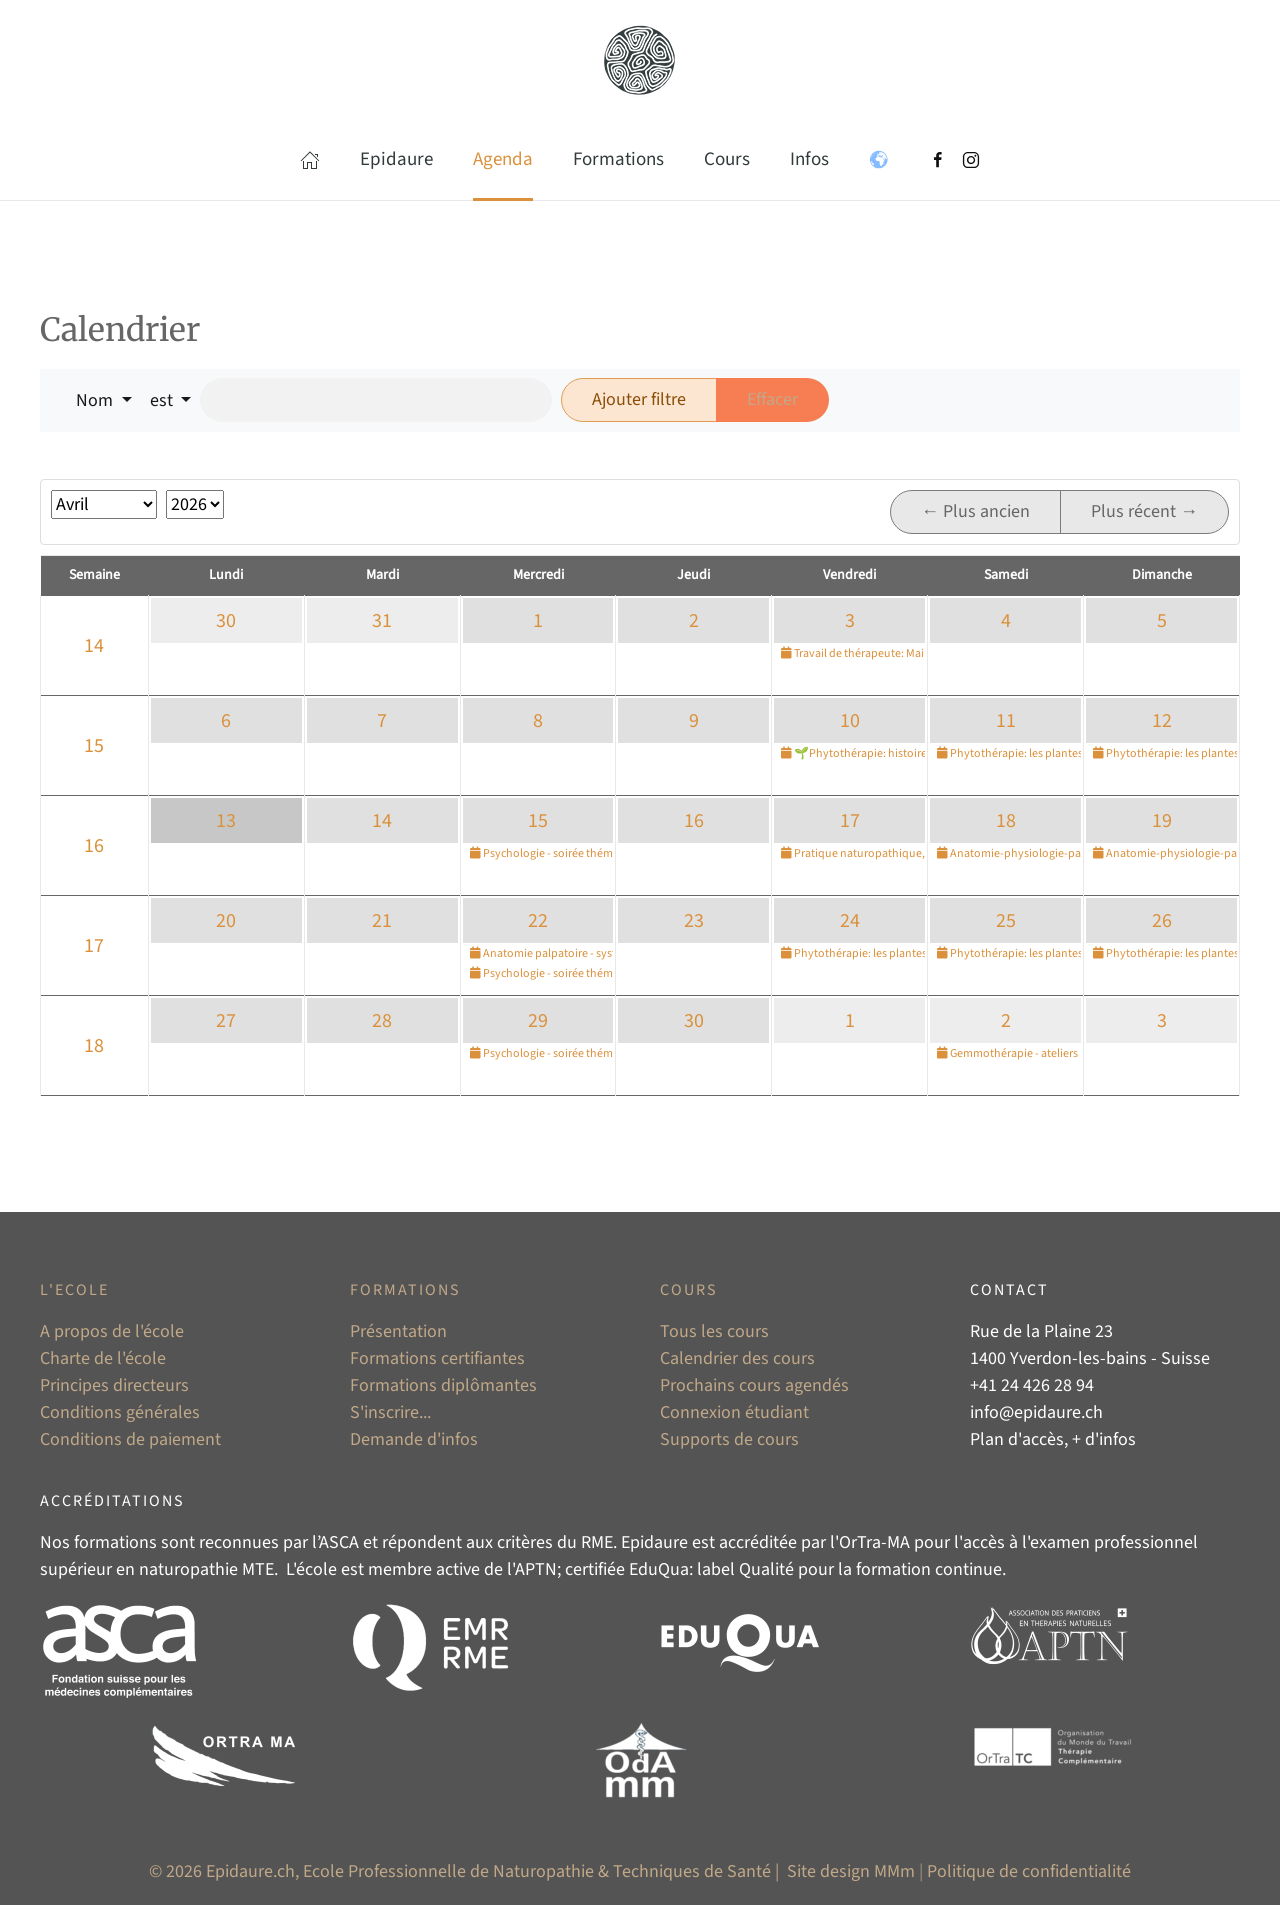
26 (1162, 921)
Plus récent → (1144, 511)
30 (226, 621)
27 (226, 1021)
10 (850, 721)
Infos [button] (809, 159)
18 (1006, 821)
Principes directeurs (114, 1385)
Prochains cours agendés (754, 1385)
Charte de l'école (103, 1358)
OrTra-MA (874, 1542)
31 (382, 621)
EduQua (659, 1569)
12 (1162, 721)
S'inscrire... (390, 1412)
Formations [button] (618, 159)
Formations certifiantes (437, 1358)
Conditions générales (120, 1412)
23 (694, 921)
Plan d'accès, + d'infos (1053, 1439)
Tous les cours (714, 1331)
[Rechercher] (376, 400)
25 (1006, 921)
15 (94, 746)
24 (850, 921)
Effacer (772, 399)
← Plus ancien (975, 511)
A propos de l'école (112, 1331)
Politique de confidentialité (1029, 1871)
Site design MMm (851, 1871)
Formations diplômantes (443, 1385)
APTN (536, 1569)
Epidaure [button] (396, 159)
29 (538, 1021)
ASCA (339, 1542)
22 (538, 921)
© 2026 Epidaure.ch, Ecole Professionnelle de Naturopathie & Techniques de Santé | (466, 1871)
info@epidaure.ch (1036, 1412)
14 (94, 646)
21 (382, 921)
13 (226, 821)
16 (94, 846)
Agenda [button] (503, 159)
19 (1162, 821)
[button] (310, 160)
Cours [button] (727, 159)
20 (226, 921)
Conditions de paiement (130, 1439)
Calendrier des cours (737, 1358)
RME (597, 1542)
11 (1006, 721)
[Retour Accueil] (640, 60)
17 (850, 821)
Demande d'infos (414, 1439)
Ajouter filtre (639, 399)
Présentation (398, 1331)
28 (382, 1021)
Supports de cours (729, 1439)
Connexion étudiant (734, 1412)
